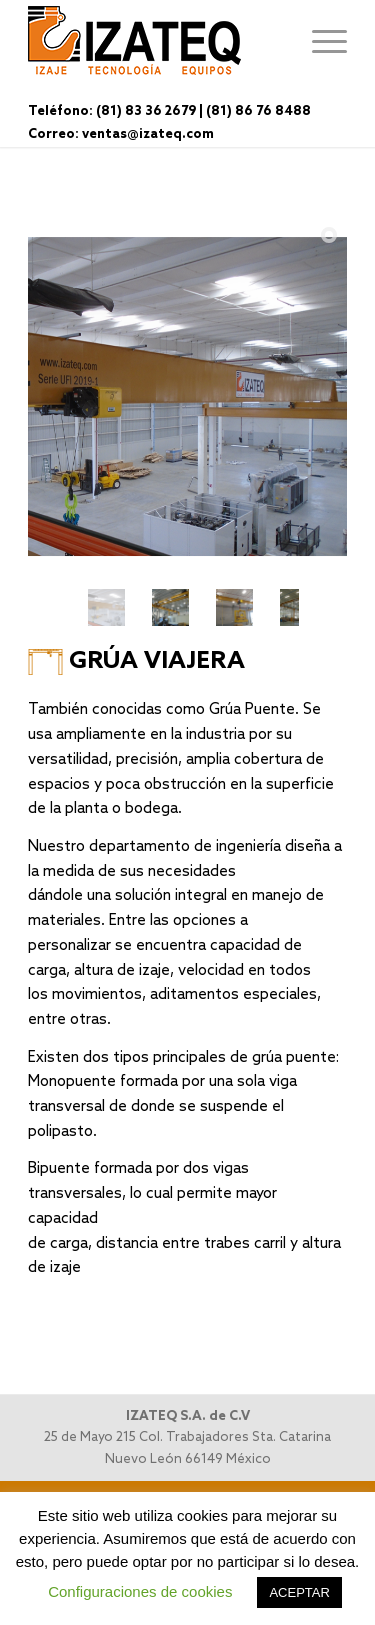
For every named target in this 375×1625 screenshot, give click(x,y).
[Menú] (319, 40)
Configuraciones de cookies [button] (140, 1591)
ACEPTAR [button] (299, 1592)
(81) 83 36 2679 (146, 111)
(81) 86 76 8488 (258, 111)
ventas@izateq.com (148, 134)
